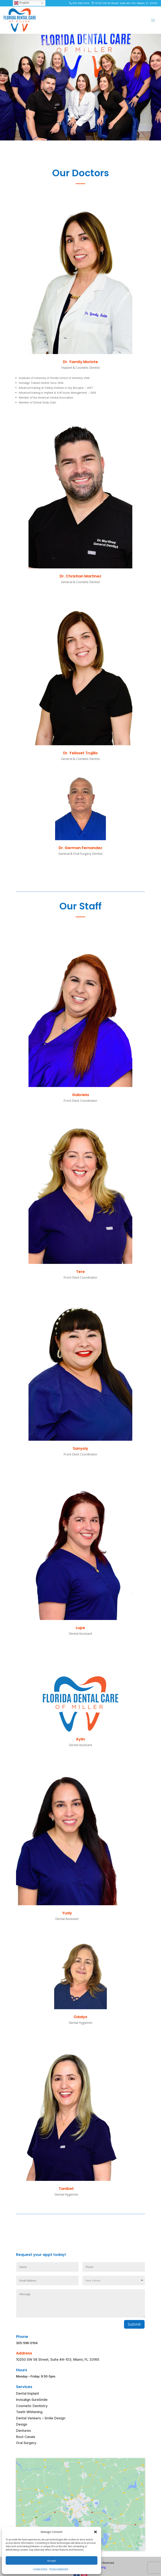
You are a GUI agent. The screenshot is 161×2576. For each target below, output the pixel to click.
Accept (51, 2560)
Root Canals (25, 2437)
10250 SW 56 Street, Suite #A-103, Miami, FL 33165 (57, 2359)
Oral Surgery (26, 2443)
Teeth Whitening (29, 2412)
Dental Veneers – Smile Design (40, 2418)
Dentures (23, 2431)
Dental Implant (27, 2393)
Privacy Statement (58, 2569)
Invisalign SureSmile (32, 2400)
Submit (134, 2324)
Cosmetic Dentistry (32, 2406)
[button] (95, 2532)
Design (21, 2424)
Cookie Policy (40, 2569)
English (21, 3)
